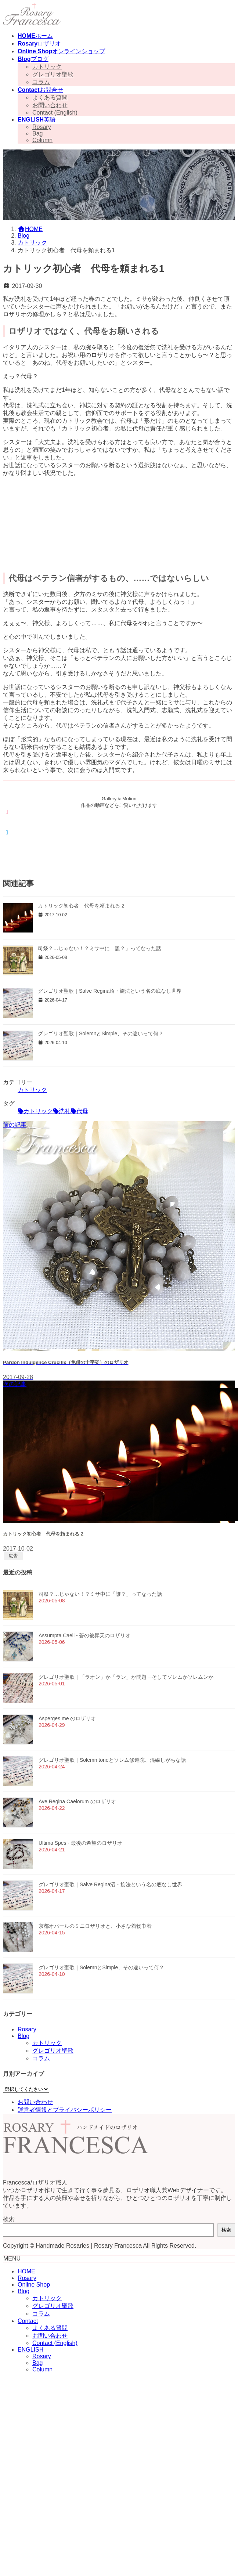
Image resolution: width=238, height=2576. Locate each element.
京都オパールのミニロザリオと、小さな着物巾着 (95, 1926)
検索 (9, 2219)
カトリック (47, 67)
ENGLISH (30, 2349)
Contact (28, 2321)
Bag (37, 133)
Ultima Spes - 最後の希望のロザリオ (80, 1843)
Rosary (41, 127)
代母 (82, 1111)
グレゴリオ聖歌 (52, 74)
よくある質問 (50, 97)
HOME (26, 2271)
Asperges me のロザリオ (67, 1718)
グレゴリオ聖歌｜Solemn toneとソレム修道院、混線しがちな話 (112, 1760)
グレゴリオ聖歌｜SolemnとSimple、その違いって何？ (100, 1033)
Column (42, 140)
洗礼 (65, 1111)
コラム (41, 82)
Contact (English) (54, 112)
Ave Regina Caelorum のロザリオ (77, 1801)
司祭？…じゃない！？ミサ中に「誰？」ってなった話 (99, 948)
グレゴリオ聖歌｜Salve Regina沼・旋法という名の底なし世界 (109, 991)
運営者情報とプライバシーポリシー (65, 2110)
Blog (23, 2036)
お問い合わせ (50, 105)
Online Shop (34, 2284)
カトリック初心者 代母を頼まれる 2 (81, 906)
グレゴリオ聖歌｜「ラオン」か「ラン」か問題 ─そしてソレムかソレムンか (127, 1677)
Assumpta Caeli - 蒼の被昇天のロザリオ (84, 1635)
